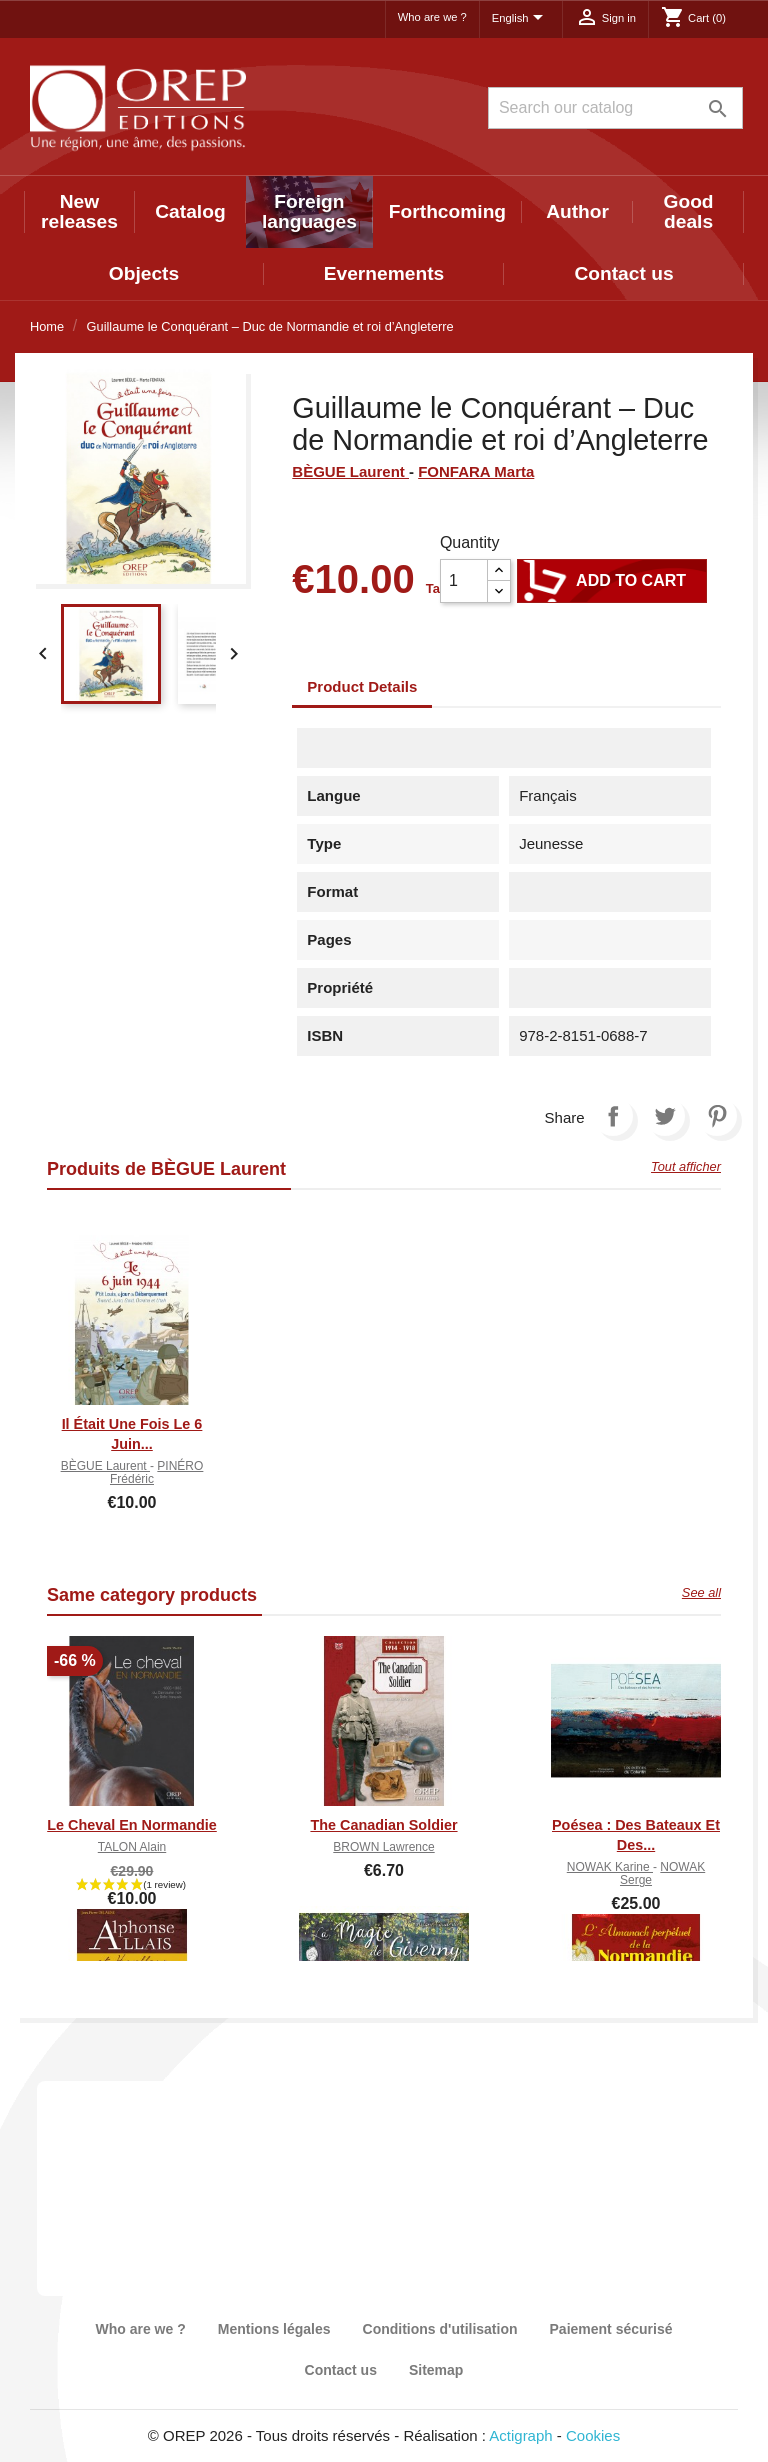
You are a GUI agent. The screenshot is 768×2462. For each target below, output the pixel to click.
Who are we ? (432, 17)
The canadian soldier (383, 1825)
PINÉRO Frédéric (156, 1472)
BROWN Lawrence (383, 1847)
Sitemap (436, 2370)
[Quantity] (464, 581)
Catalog (190, 211)
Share (613, 1116)
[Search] (615, 108)
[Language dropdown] (521, 19)
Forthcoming (447, 211)
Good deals (689, 211)
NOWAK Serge (662, 1873)
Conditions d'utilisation (440, 2329)
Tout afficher (686, 1166)
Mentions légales (274, 2329)
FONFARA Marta (476, 471)
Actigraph (520, 2435)
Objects (144, 273)
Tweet (665, 1116)
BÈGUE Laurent (350, 471)
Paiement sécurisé (611, 2329)
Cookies (593, 2435)
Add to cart (612, 581)
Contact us (623, 273)
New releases (79, 211)
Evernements (384, 273)
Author (577, 211)
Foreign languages (309, 211)
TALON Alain (132, 1847)
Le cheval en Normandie (132, 1825)
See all (701, 1592)
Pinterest (717, 1116)
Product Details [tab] (362, 686)
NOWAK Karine (610, 1867)
